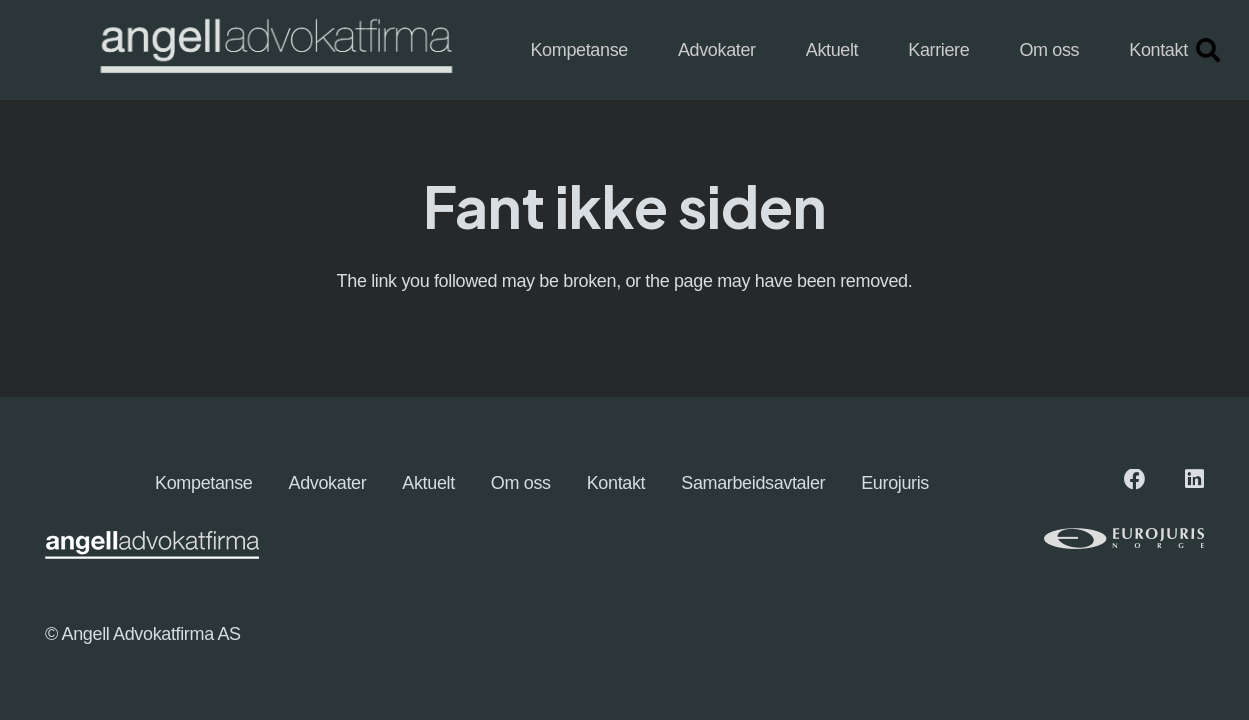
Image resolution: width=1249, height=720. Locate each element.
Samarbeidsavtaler (753, 483)
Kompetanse (203, 483)
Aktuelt (428, 483)
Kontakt (616, 483)
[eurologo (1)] (1093, 538)
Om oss (521, 483)
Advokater (328, 483)
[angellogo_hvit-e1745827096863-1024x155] (274, 50)
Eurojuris (895, 483)
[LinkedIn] (1194, 480)
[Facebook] (1135, 480)
